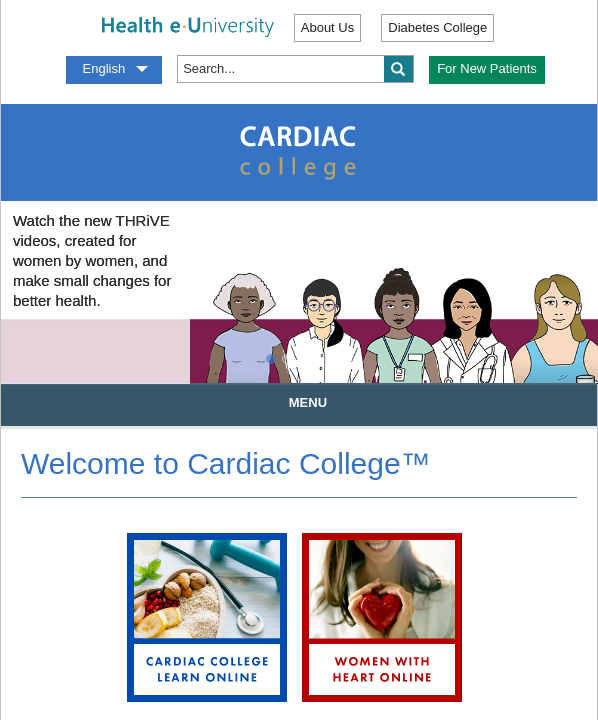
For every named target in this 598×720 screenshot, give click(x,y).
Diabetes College (437, 27)
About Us (327, 27)
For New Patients (487, 68)
